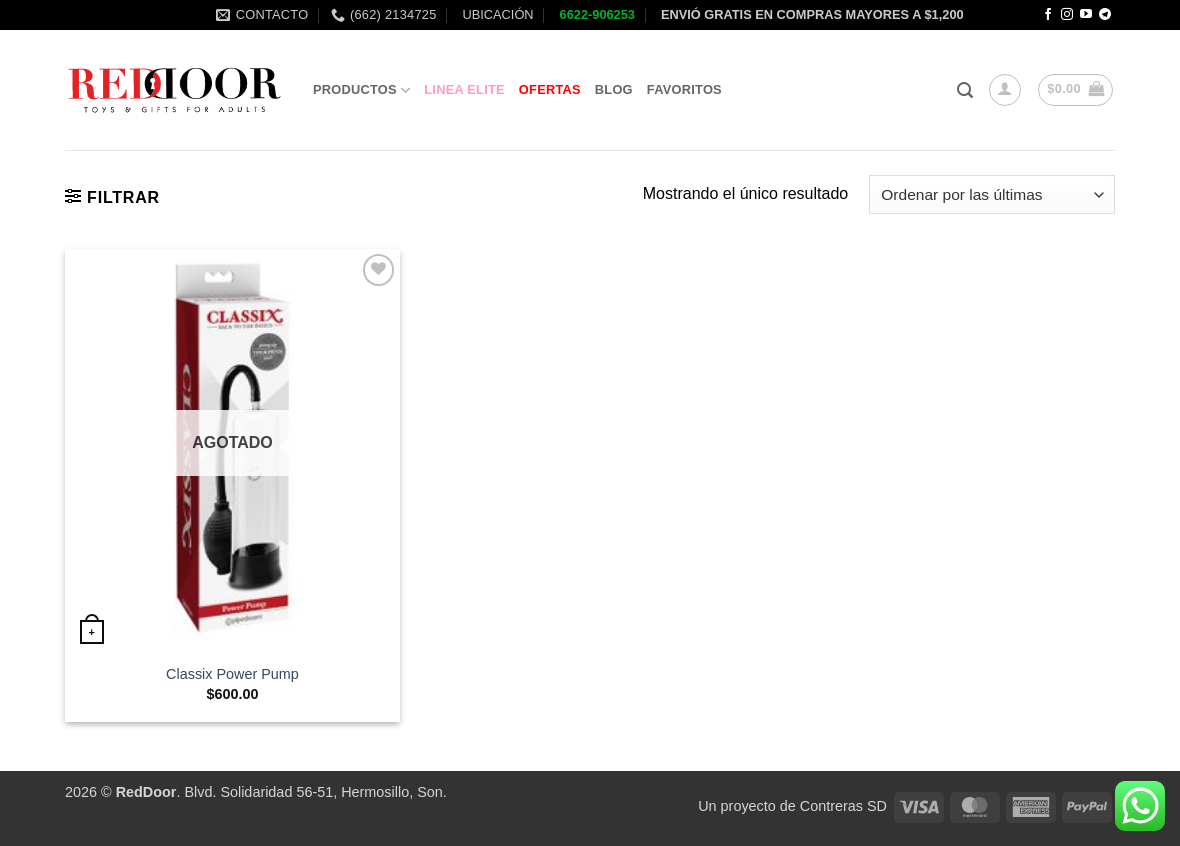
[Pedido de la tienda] (992, 194)
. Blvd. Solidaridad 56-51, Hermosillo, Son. (281, 792)
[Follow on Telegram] (1105, 15)
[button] (965, 90)
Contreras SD (843, 806)
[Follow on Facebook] (1048, 15)
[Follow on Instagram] (1067, 15)
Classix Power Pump (232, 674)
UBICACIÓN (496, 14)
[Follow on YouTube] (1086, 15)
